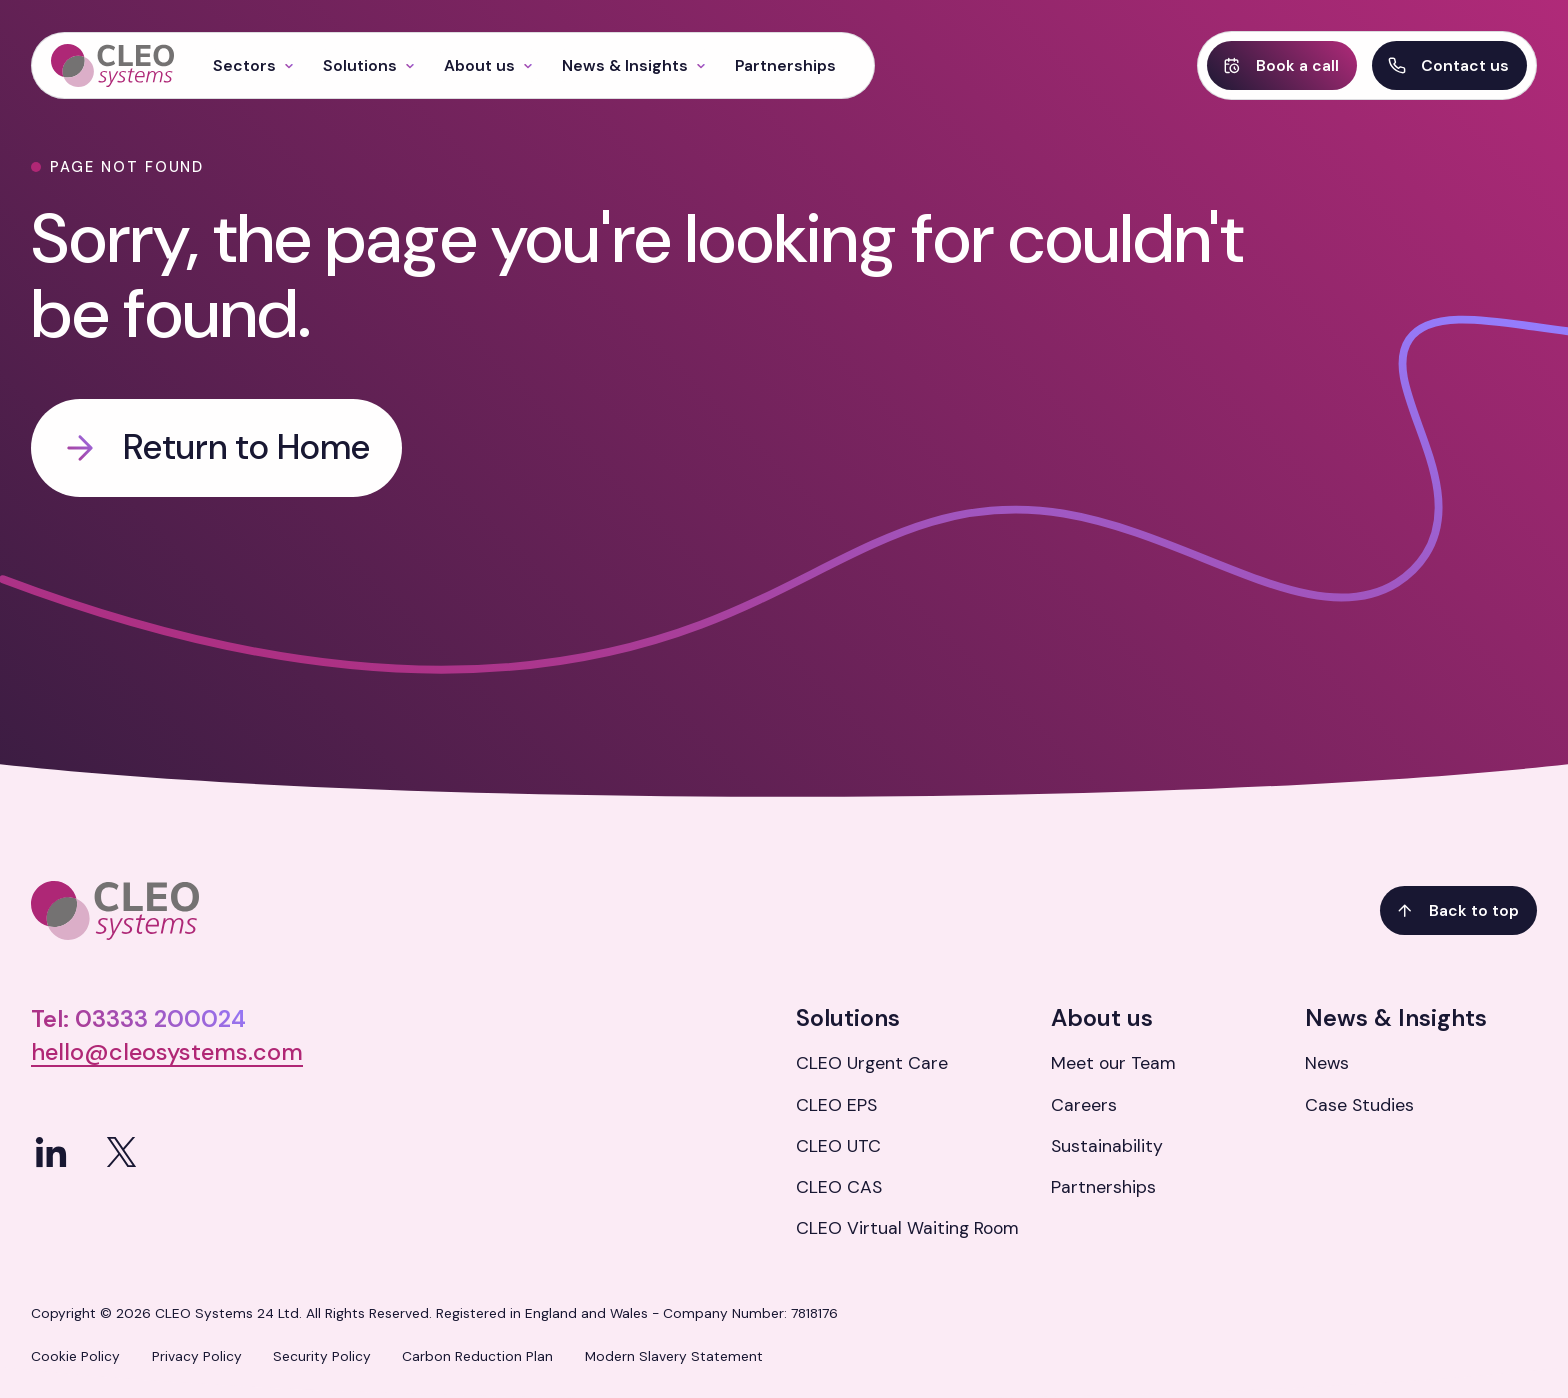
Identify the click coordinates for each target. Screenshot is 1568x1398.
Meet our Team (1113, 1063)
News (1327, 1063)
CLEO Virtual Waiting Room (907, 1228)
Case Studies (1359, 1105)
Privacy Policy (197, 1356)
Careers (1084, 1105)
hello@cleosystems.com (167, 1052)
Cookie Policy (75, 1356)
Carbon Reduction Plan (477, 1356)
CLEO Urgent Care (872, 1063)
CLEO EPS (836, 1105)
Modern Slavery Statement (674, 1356)
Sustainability (1107, 1146)
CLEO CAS (839, 1187)
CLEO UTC (838, 1146)
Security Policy (322, 1356)
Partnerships (1103, 1187)
